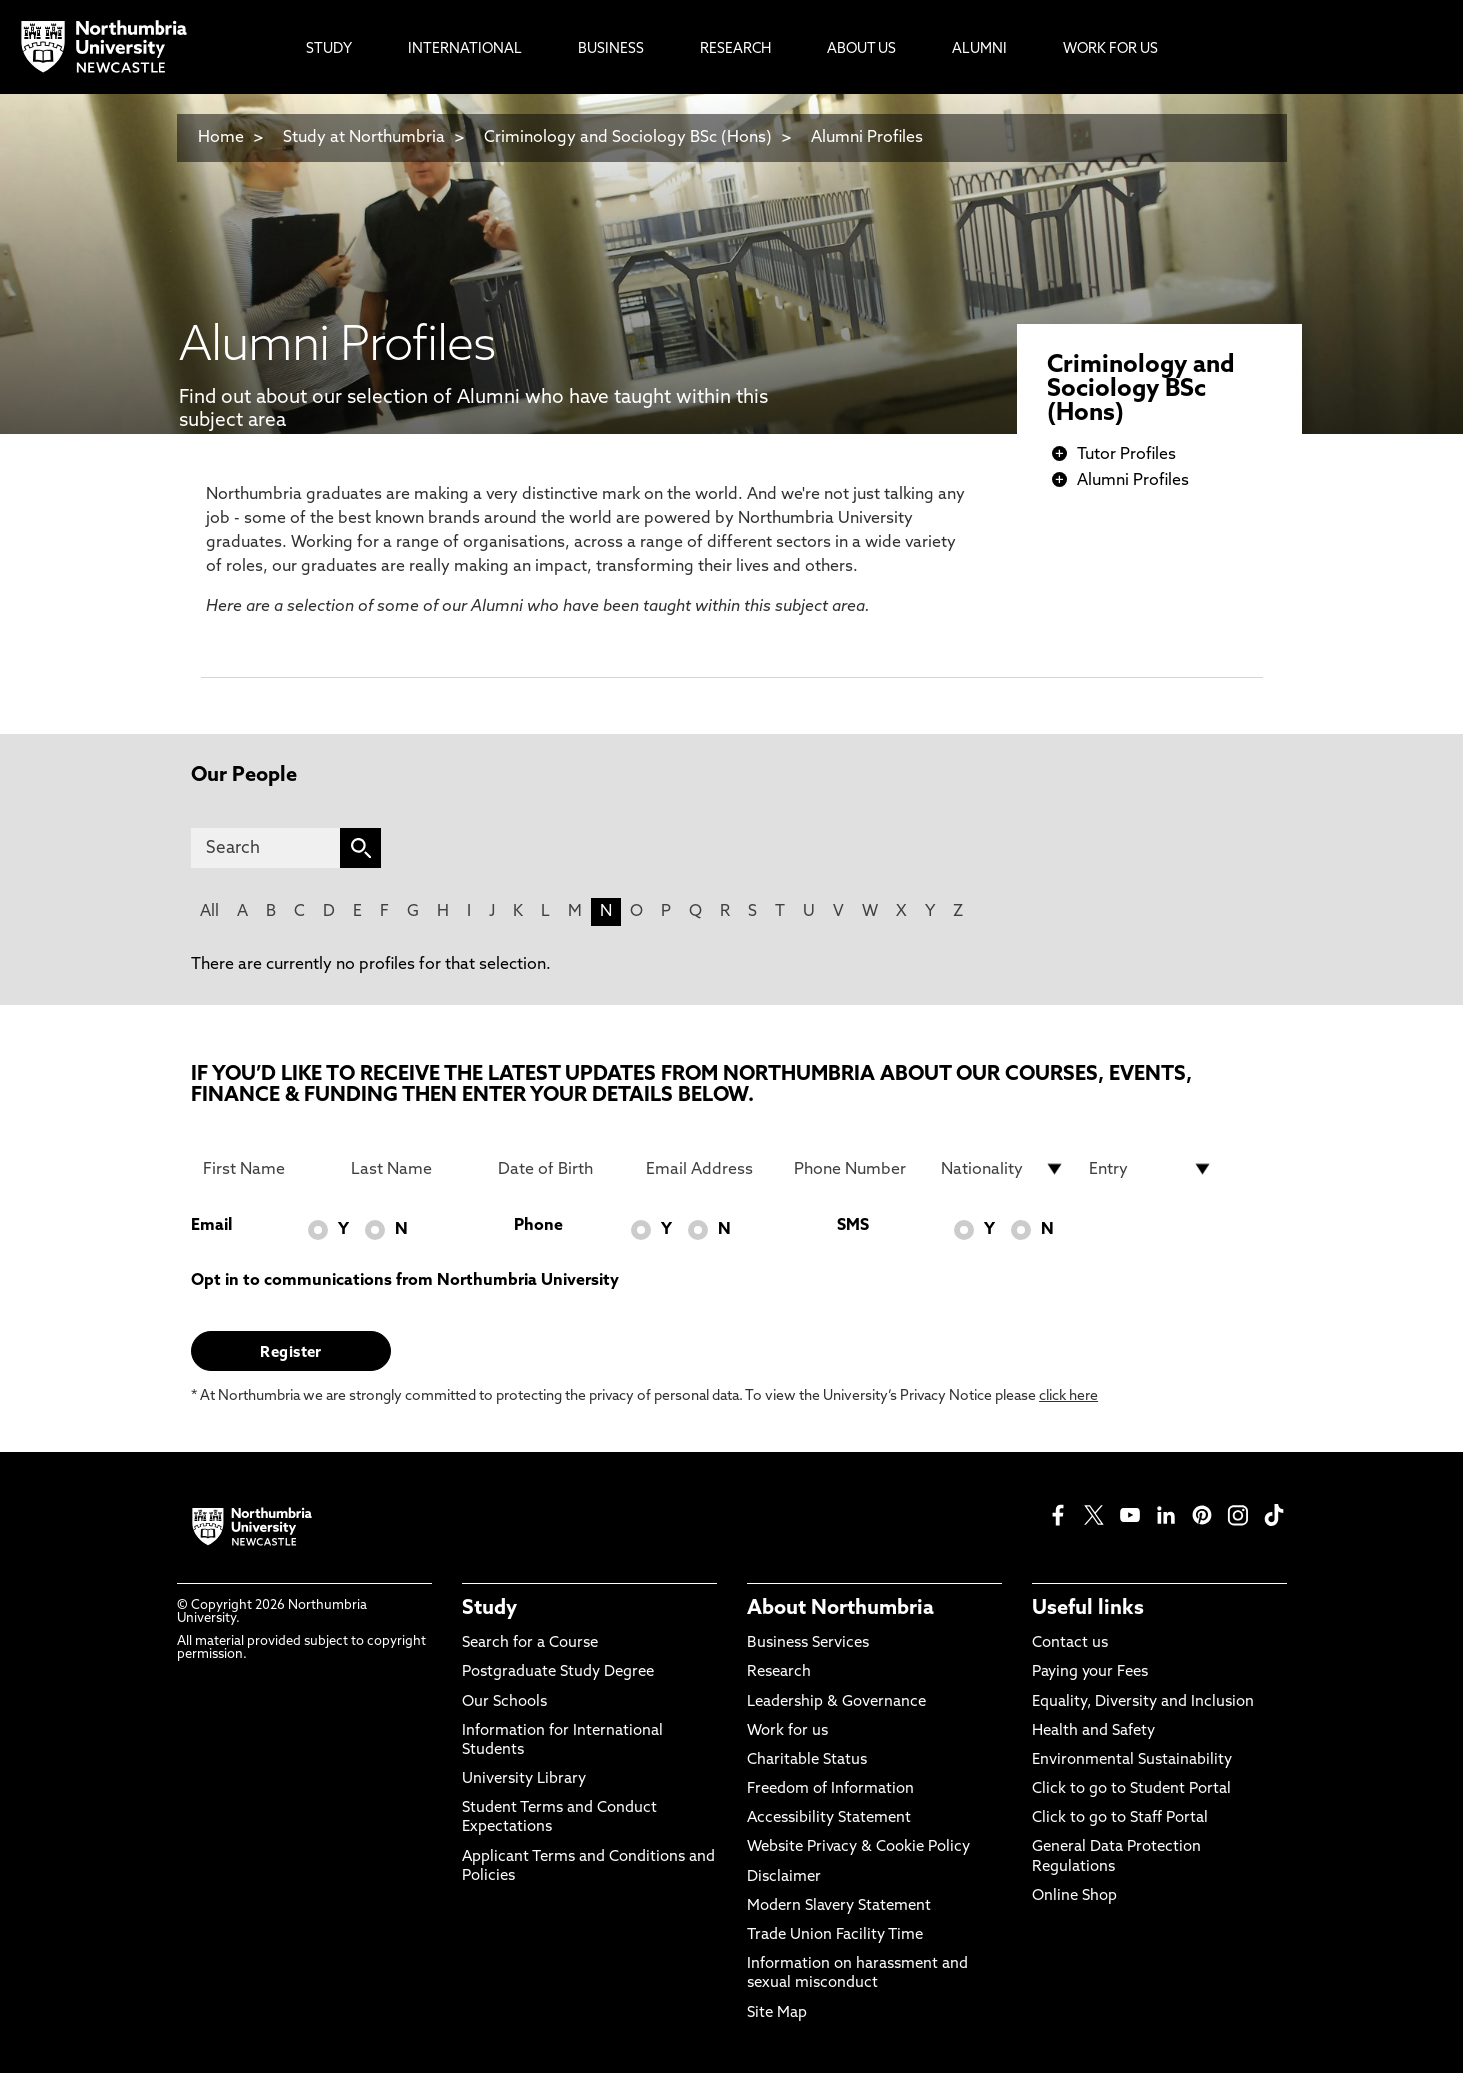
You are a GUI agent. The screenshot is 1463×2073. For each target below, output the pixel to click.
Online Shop (1074, 1896)
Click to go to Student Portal (1131, 1789)
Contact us (1070, 1643)
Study (489, 1609)
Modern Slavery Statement (839, 1906)
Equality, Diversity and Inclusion (1143, 1702)
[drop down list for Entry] (1151, 1169)
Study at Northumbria (364, 138)
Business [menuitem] (611, 49)
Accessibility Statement (829, 1818)
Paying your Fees (1090, 1672)
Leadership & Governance (836, 1702)
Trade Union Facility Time (835, 1935)
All (209, 912)
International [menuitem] (465, 49)
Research (779, 1672)
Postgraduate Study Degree (558, 1672)
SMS (853, 1226)
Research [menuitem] (735, 49)
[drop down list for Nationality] (1003, 1169)
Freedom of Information (830, 1789)
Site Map (777, 2013)
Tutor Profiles (1126, 455)
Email (211, 1226)
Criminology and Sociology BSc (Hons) (628, 138)
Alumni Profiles (867, 138)
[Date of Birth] (560, 1169)
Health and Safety (1093, 1731)
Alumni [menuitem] (979, 49)
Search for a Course (530, 1643)
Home (221, 138)
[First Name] (265, 1169)
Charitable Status (807, 1760)
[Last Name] (413, 1169)
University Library (524, 1779)
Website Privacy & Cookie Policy (858, 1847)
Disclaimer (784, 1877)
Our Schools (504, 1702)
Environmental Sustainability (1132, 1760)
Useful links (1088, 1609)
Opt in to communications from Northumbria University (405, 1281)
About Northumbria (840, 1609)
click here (1068, 1396)
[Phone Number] (856, 1169)
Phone (538, 1226)
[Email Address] (708, 1169)
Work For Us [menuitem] (1110, 49)
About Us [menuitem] (861, 49)
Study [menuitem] (329, 49)
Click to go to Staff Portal (1120, 1818)
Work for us (787, 1731)
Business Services (808, 1643)
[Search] (265, 848)
